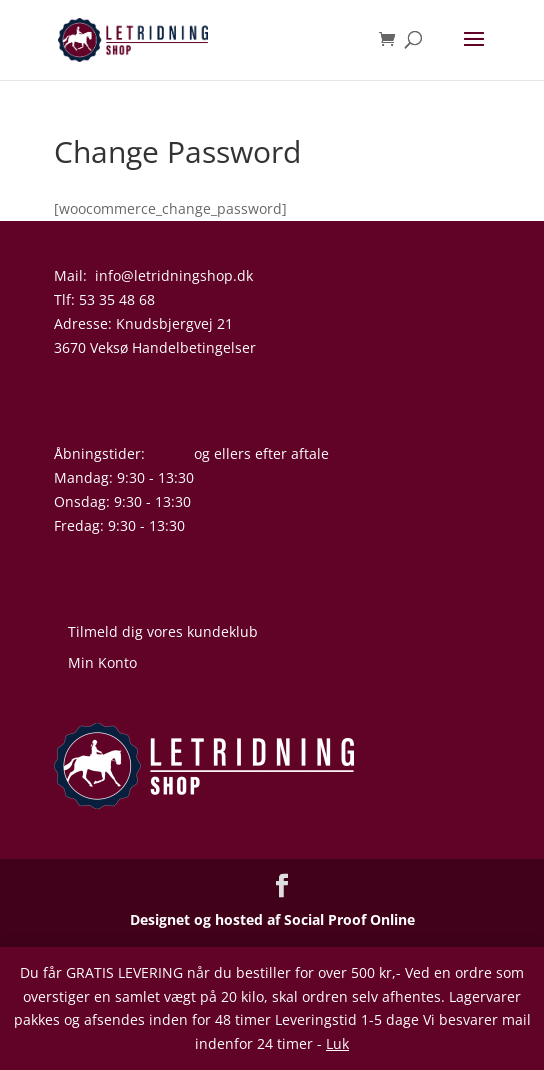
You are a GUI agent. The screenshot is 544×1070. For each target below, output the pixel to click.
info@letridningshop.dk (174, 275)
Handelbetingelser (194, 347)
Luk (337, 1043)
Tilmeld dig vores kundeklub (163, 631)
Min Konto (102, 662)
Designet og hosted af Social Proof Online (272, 919)
